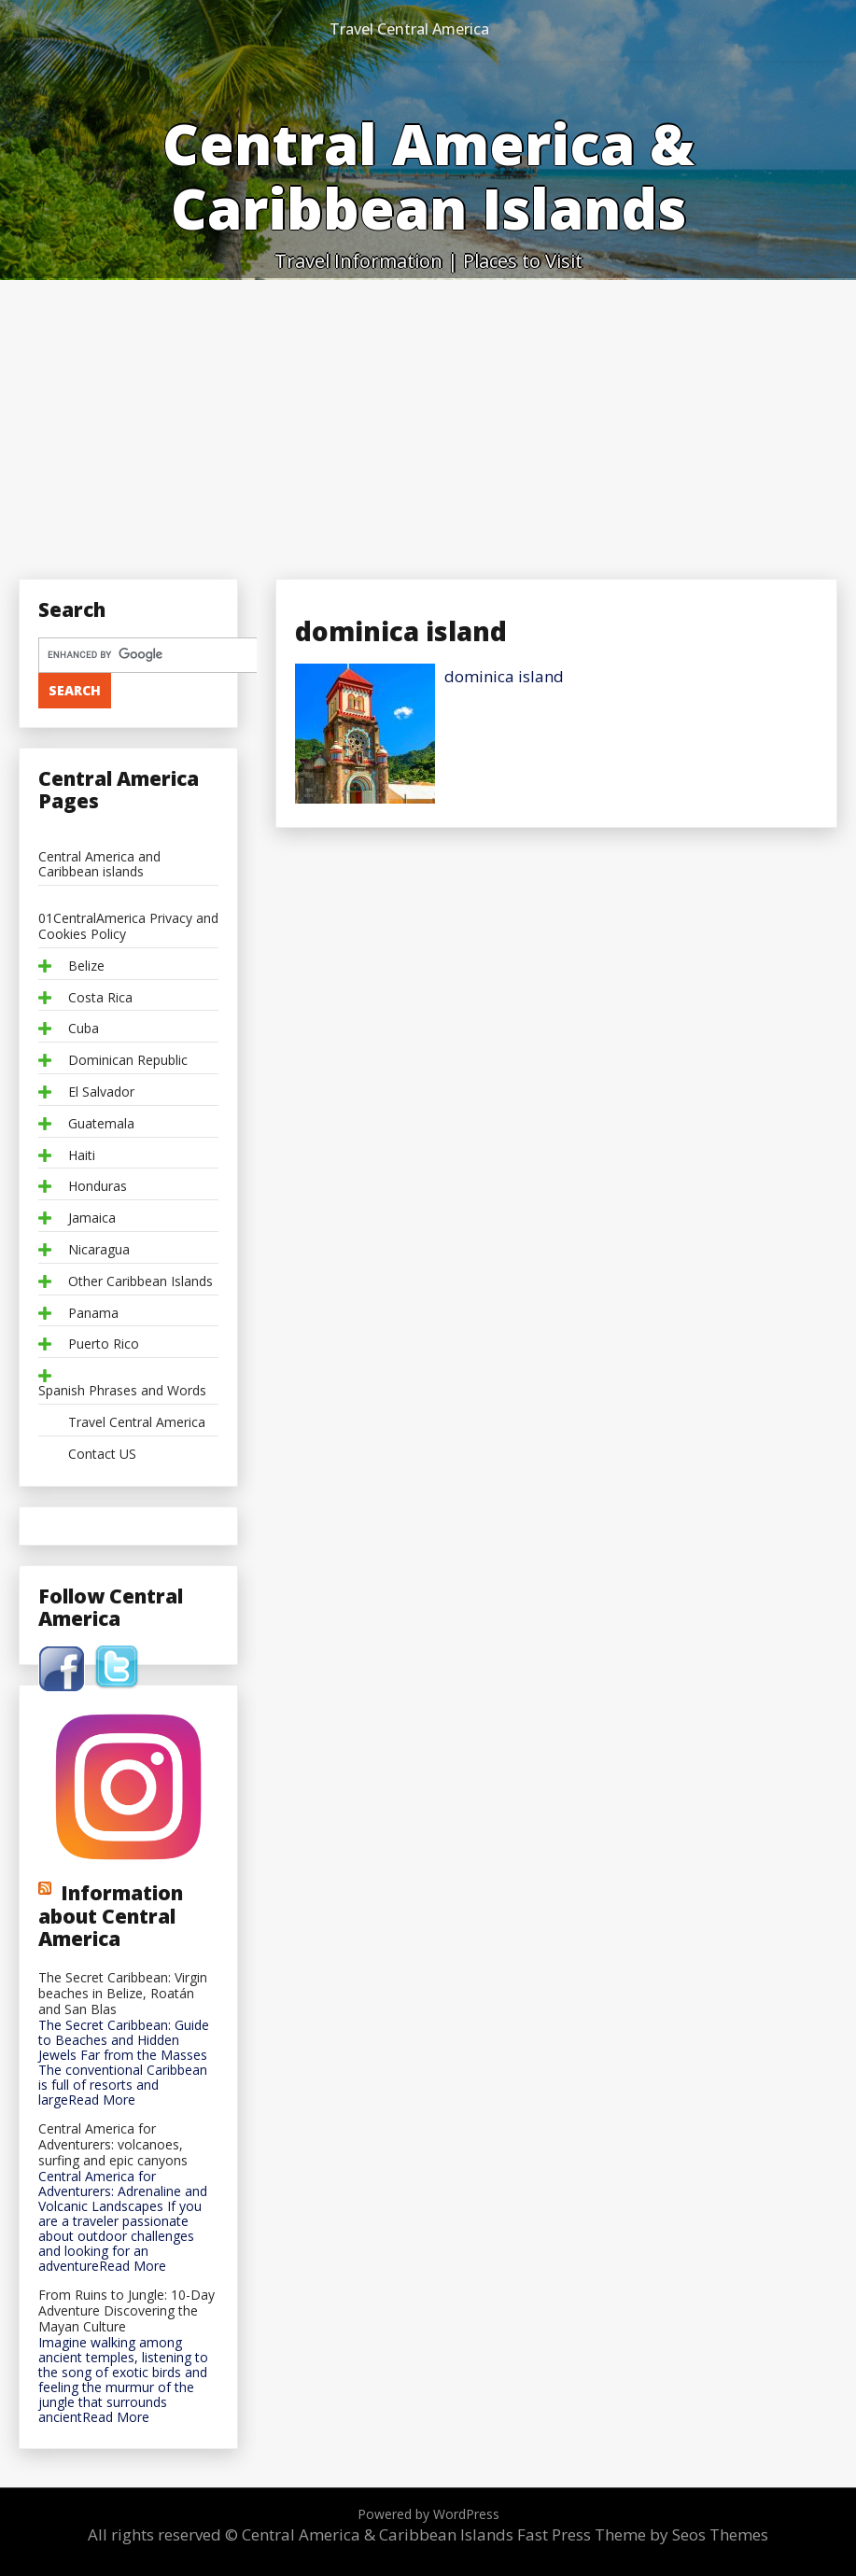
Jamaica (92, 1218)
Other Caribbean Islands (140, 1282)
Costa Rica (100, 998)
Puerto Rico (103, 1344)
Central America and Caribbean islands (99, 865)
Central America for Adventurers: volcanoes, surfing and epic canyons (113, 2144)
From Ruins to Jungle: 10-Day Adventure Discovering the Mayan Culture (126, 2311)
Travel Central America (409, 29)
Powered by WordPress (428, 2514)
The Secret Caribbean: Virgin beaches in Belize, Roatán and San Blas (122, 1993)
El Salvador (101, 1092)
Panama (93, 1314)
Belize (86, 966)
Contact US (102, 1455)
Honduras (97, 1187)
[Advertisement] (428, 420)
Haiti (81, 1156)
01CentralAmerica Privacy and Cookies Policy (128, 927)
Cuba (83, 1029)
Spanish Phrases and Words (122, 1391)
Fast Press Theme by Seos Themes (642, 2534)
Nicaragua (99, 1250)
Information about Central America (110, 1915)
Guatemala (101, 1124)
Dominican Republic (128, 1061)
